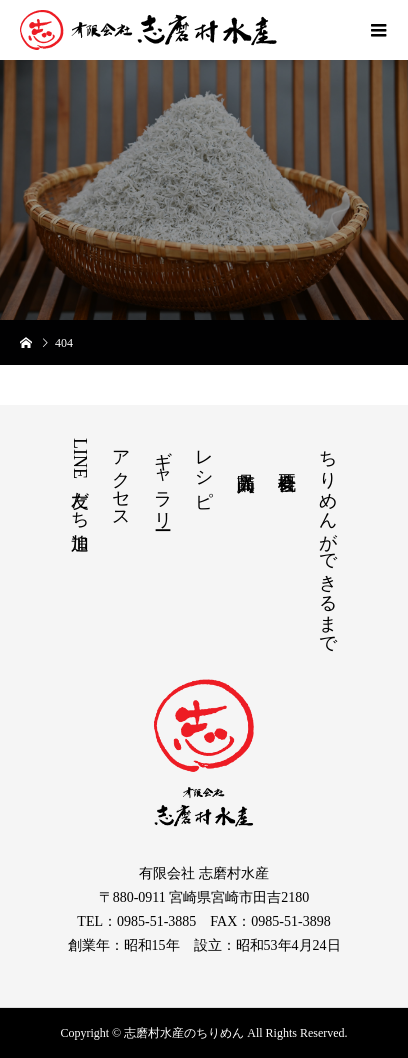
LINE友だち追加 (80, 479)
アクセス (121, 479)
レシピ (204, 468)
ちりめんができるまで (328, 541)
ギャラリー (163, 479)
